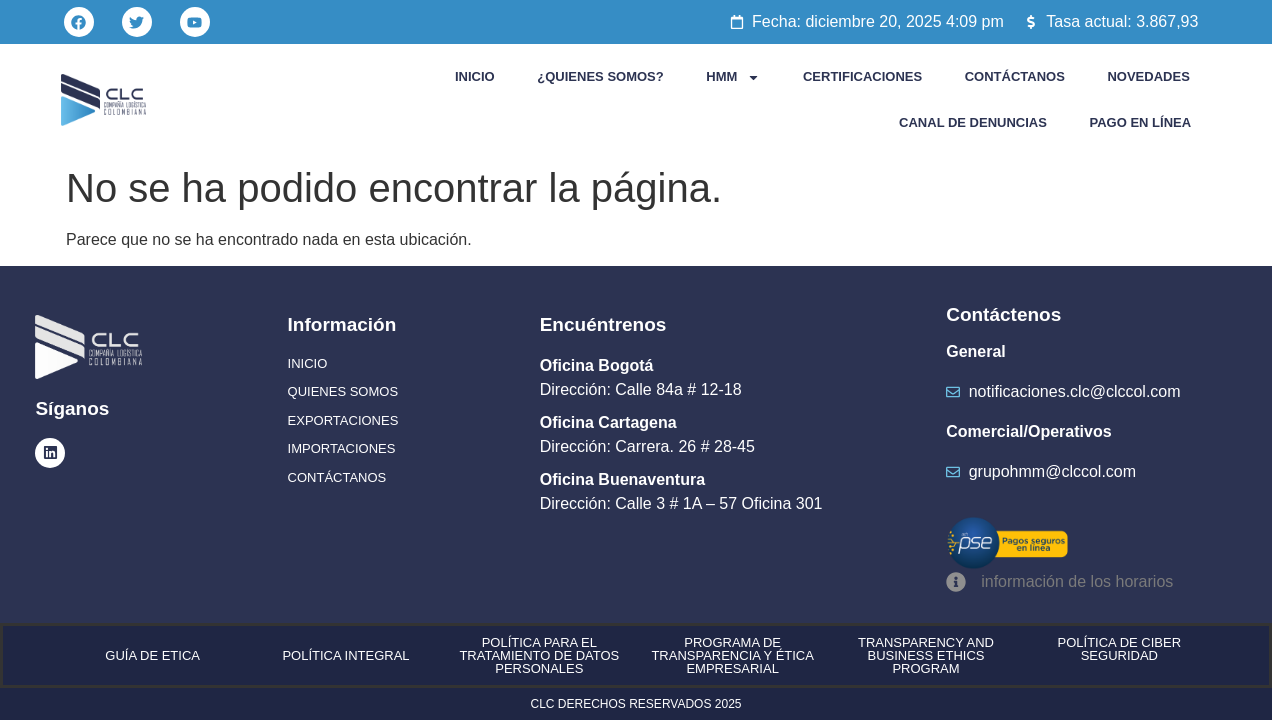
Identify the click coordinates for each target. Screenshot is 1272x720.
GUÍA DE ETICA (152, 655)
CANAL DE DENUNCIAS (973, 122)
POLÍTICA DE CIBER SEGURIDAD (1120, 649)
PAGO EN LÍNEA (1141, 122)
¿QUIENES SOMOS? (600, 76)
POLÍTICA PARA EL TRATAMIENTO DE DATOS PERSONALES (539, 655)
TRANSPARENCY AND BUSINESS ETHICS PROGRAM (926, 655)
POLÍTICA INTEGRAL (345, 655)
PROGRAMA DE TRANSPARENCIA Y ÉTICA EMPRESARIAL (732, 655)
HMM (733, 77)
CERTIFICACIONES (862, 76)
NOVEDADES (1148, 76)
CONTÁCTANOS (1015, 76)
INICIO (475, 76)
